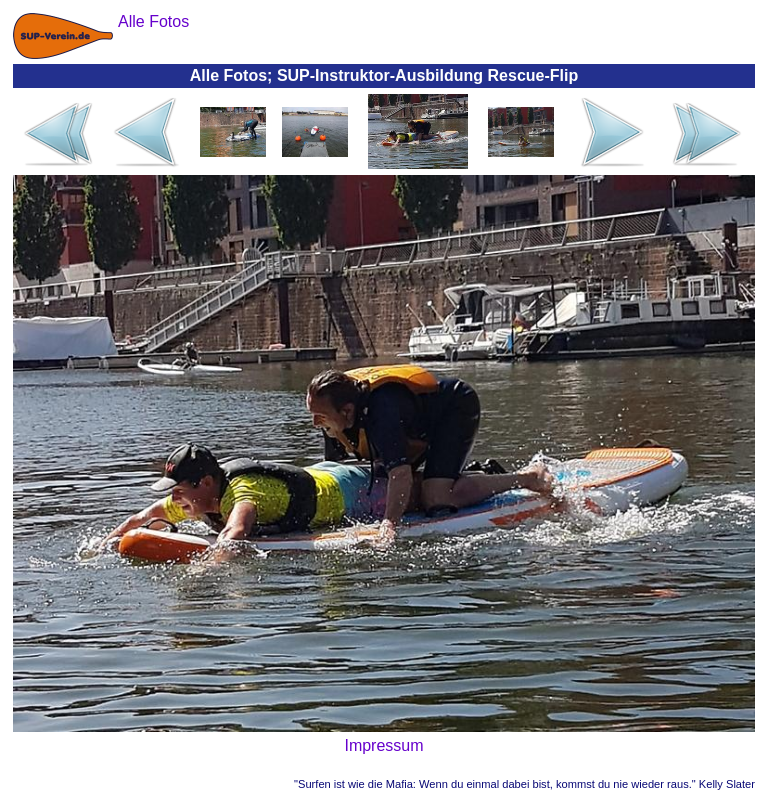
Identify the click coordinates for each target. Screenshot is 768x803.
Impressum (383, 745)
